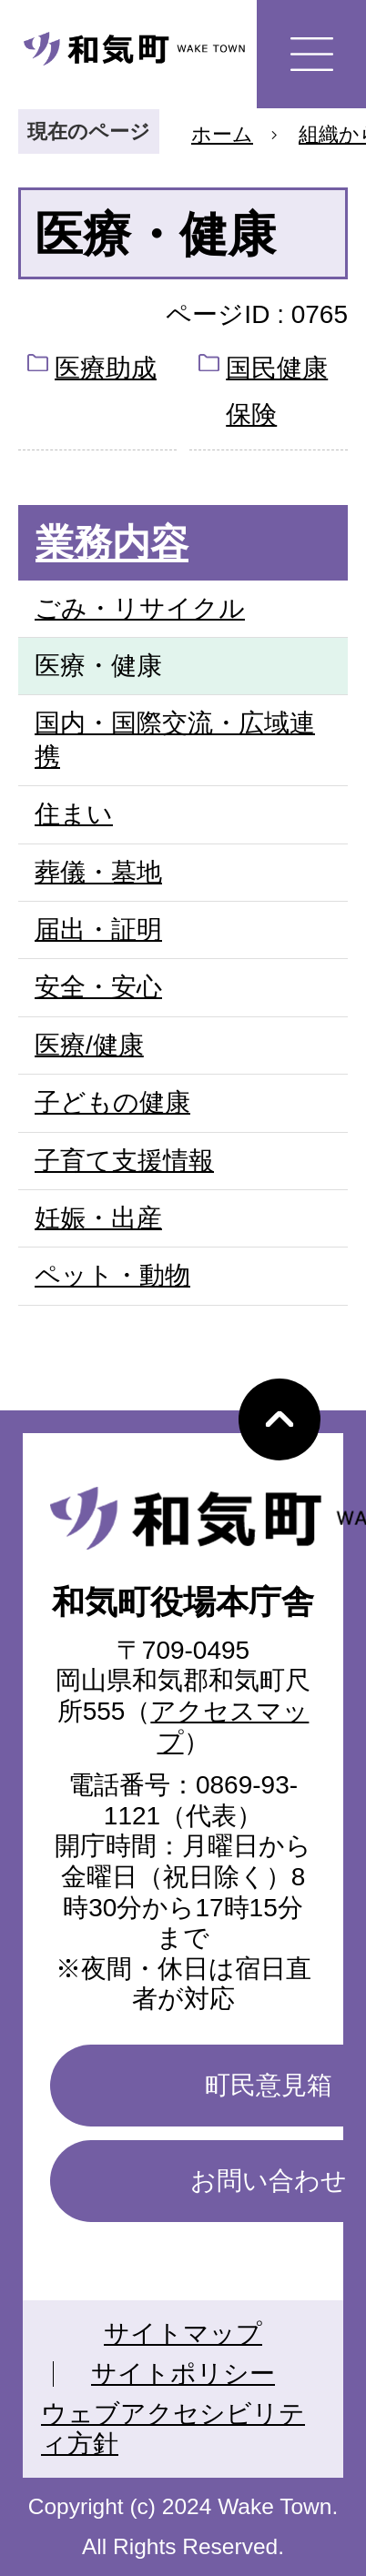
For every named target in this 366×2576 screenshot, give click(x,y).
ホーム (222, 134)
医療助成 (106, 368)
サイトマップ (183, 2333)
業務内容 (112, 542)
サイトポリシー (183, 2373)
